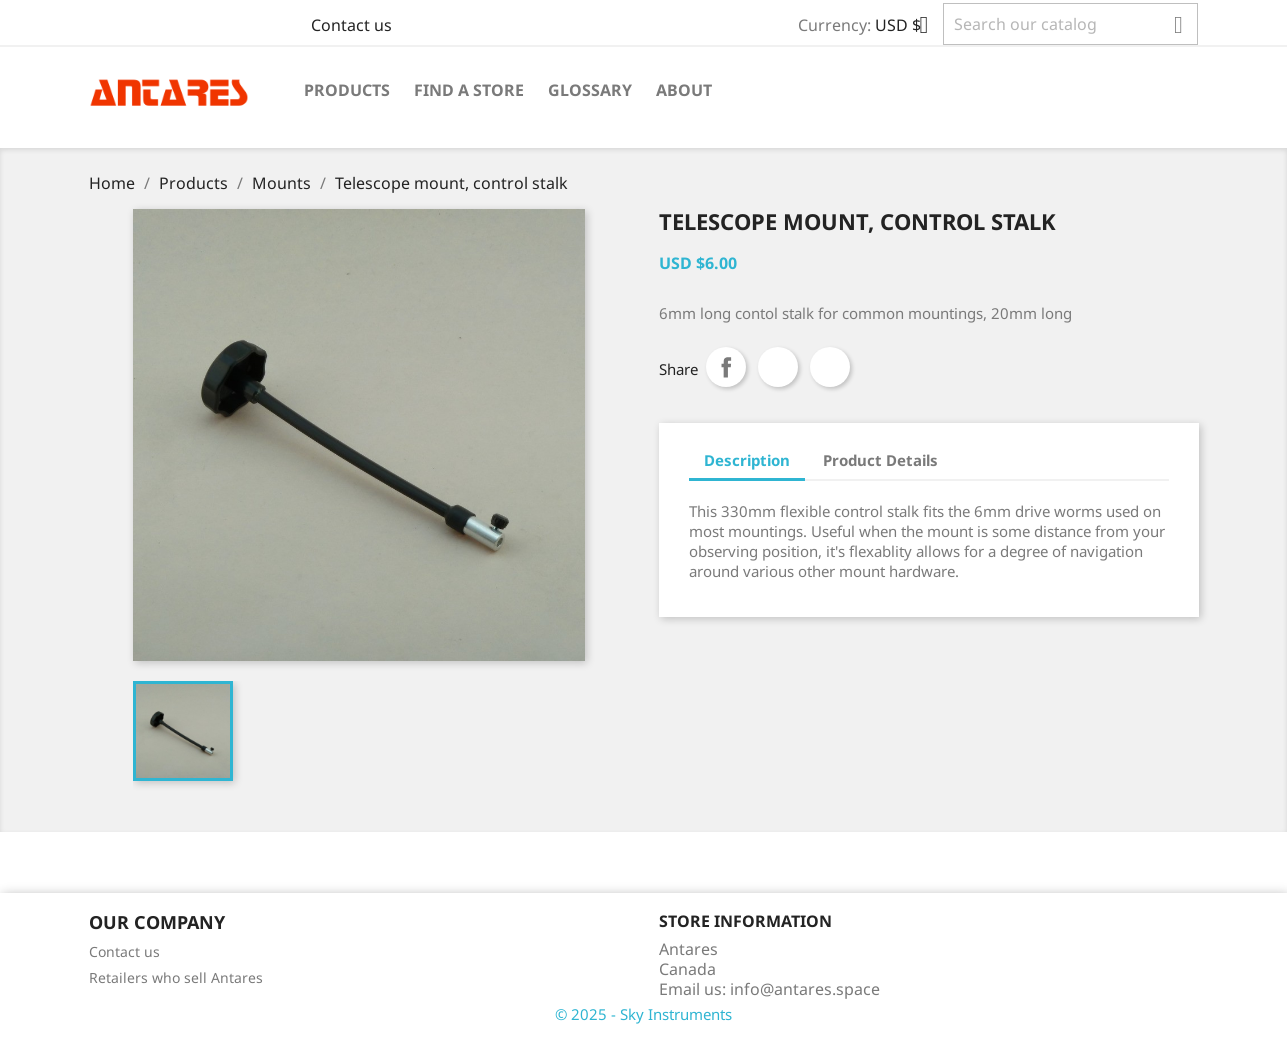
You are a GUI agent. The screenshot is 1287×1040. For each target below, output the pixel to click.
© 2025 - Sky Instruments (643, 1014)
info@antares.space (805, 989)
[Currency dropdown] (909, 27)
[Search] (1070, 24)
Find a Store (469, 90)
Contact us (351, 25)
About (684, 90)
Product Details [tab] (880, 460)
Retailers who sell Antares (176, 977)
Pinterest (830, 367)
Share (726, 367)
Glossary (590, 90)
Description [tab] (747, 460)
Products (347, 90)
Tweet (778, 367)
